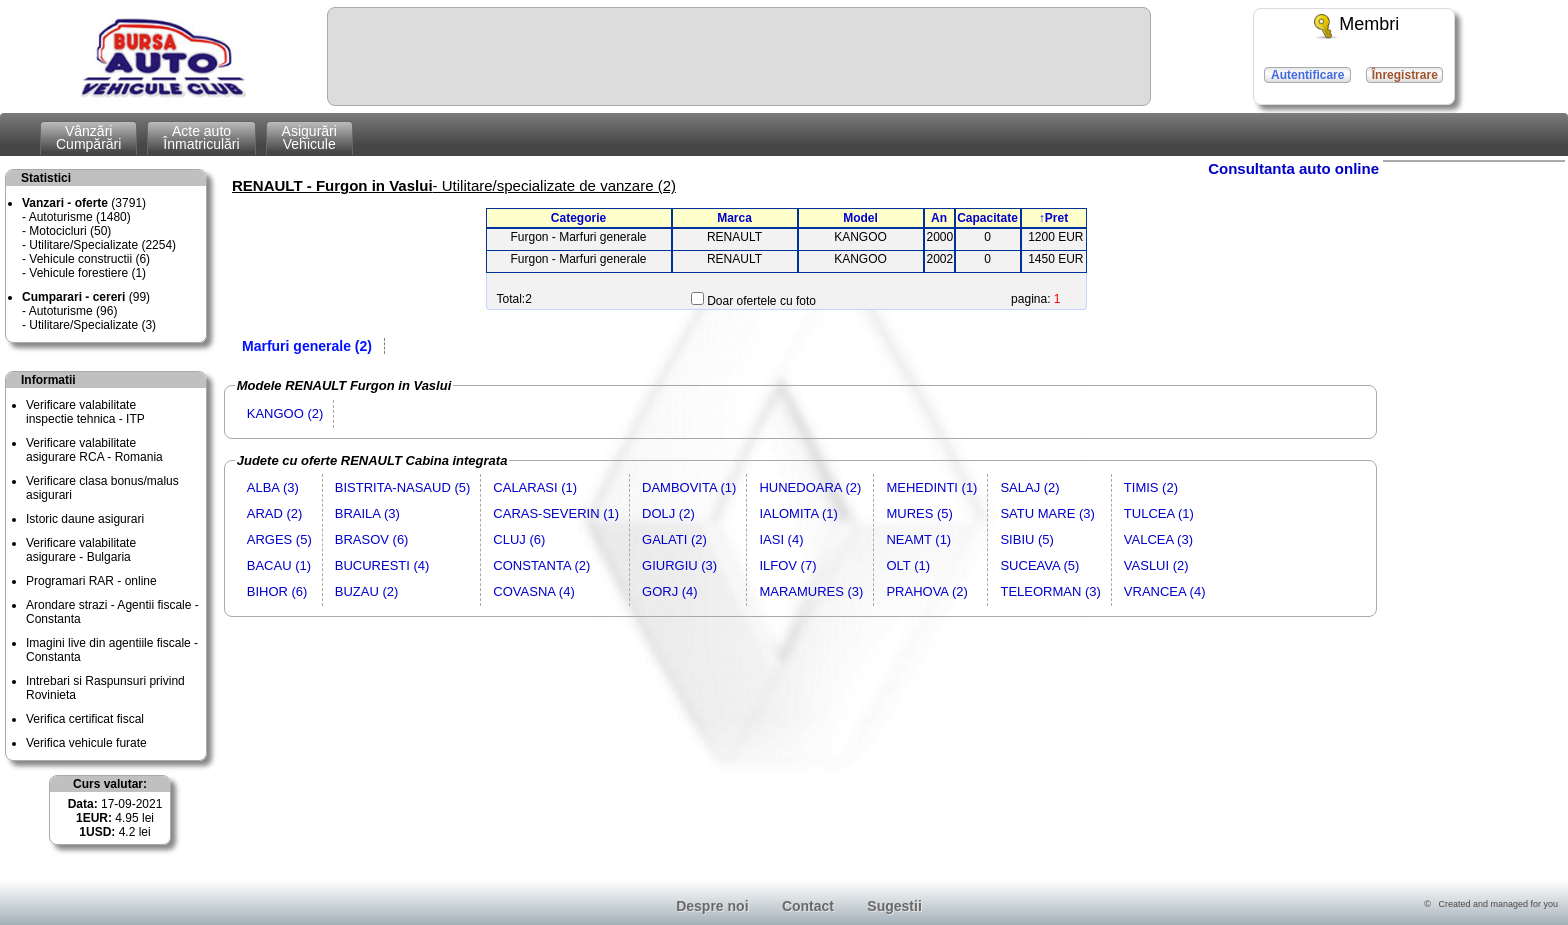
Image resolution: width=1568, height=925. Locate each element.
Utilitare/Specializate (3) (92, 325)
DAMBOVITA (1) (689, 487)
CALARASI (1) (535, 487)
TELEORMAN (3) (1050, 591)
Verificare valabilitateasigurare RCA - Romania (94, 450)
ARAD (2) (275, 513)
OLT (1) (908, 565)
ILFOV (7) (787, 565)
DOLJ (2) (668, 513)
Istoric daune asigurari (85, 519)
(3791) (84, 203)
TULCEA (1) (1159, 513)
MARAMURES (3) (811, 591)
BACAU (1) (279, 565)
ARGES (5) (279, 539)
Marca (734, 218)
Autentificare (1307, 75)
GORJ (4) (670, 591)
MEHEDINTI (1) (931, 487)
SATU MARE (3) (1047, 513)
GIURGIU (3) (679, 565)
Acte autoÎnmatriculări (201, 137)
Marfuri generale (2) (307, 346)
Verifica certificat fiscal (85, 719)
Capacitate (987, 218)
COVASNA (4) (533, 591)
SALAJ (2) (1029, 487)
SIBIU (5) (1026, 539)
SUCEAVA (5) (1039, 565)
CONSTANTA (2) (541, 565)
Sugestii (894, 906)
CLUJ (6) (519, 539)
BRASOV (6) (372, 539)
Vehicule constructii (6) (89, 259)
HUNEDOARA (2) (810, 487)
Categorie (578, 218)
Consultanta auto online (1293, 168)
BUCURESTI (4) (382, 565)
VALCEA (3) (1158, 539)
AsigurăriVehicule (309, 137)
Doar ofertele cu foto (761, 301)
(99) (86, 297)
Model (860, 218)
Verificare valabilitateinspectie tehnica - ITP (85, 412)
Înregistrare (1405, 75)
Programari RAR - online (91, 581)
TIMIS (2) (1151, 487)
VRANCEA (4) (1165, 591)
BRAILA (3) (367, 513)
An (939, 218)
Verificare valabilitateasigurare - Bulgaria (81, 550)
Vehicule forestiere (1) (87, 273)
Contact (808, 906)
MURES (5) (919, 513)
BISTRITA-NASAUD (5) (403, 487)
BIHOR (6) (277, 591)
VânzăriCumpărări (88, 137)
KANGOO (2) (285, 413)
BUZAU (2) (367, 591)
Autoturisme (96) (73, 311)
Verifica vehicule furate (86, 743)
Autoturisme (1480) (80, 217)
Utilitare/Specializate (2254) (102, 245)
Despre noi (712, 906)
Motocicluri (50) (70, 231)
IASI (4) (781, 539)
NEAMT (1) (918, 539)
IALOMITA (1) (798, 513)
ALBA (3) (273, 487)
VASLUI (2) (1156, 565)
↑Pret (1053, 218)
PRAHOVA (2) (926, 591)
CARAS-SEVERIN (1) (556, 513)
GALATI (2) (674, 539)
